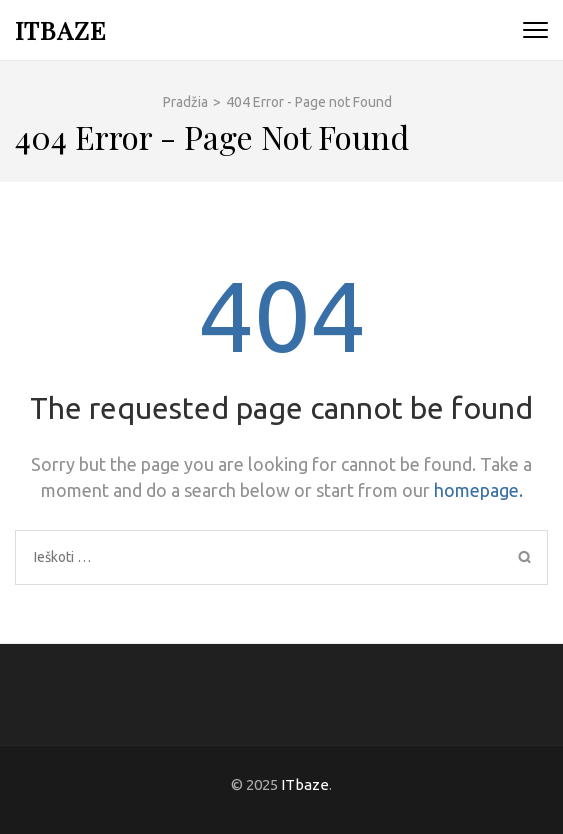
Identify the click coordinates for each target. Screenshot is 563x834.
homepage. (478, 490)
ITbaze (60, 29)
